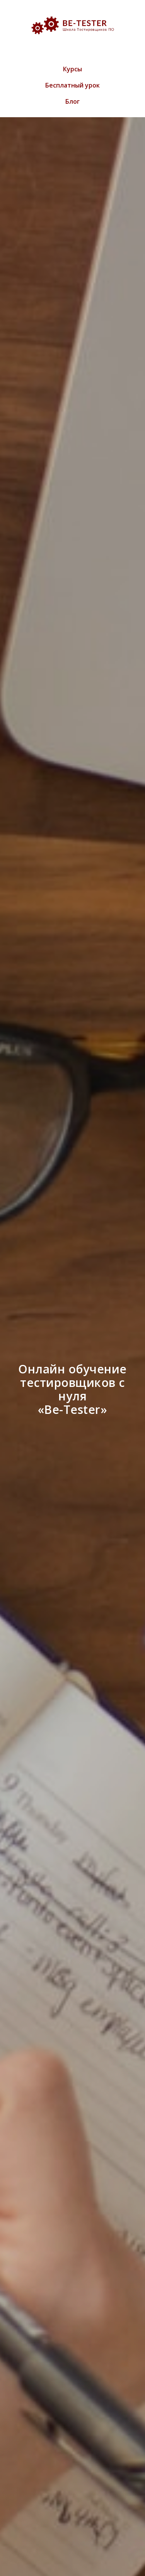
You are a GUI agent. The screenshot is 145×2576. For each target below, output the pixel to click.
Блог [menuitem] (72, 101)
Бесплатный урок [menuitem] (72, 85)
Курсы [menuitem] (72, 69)
